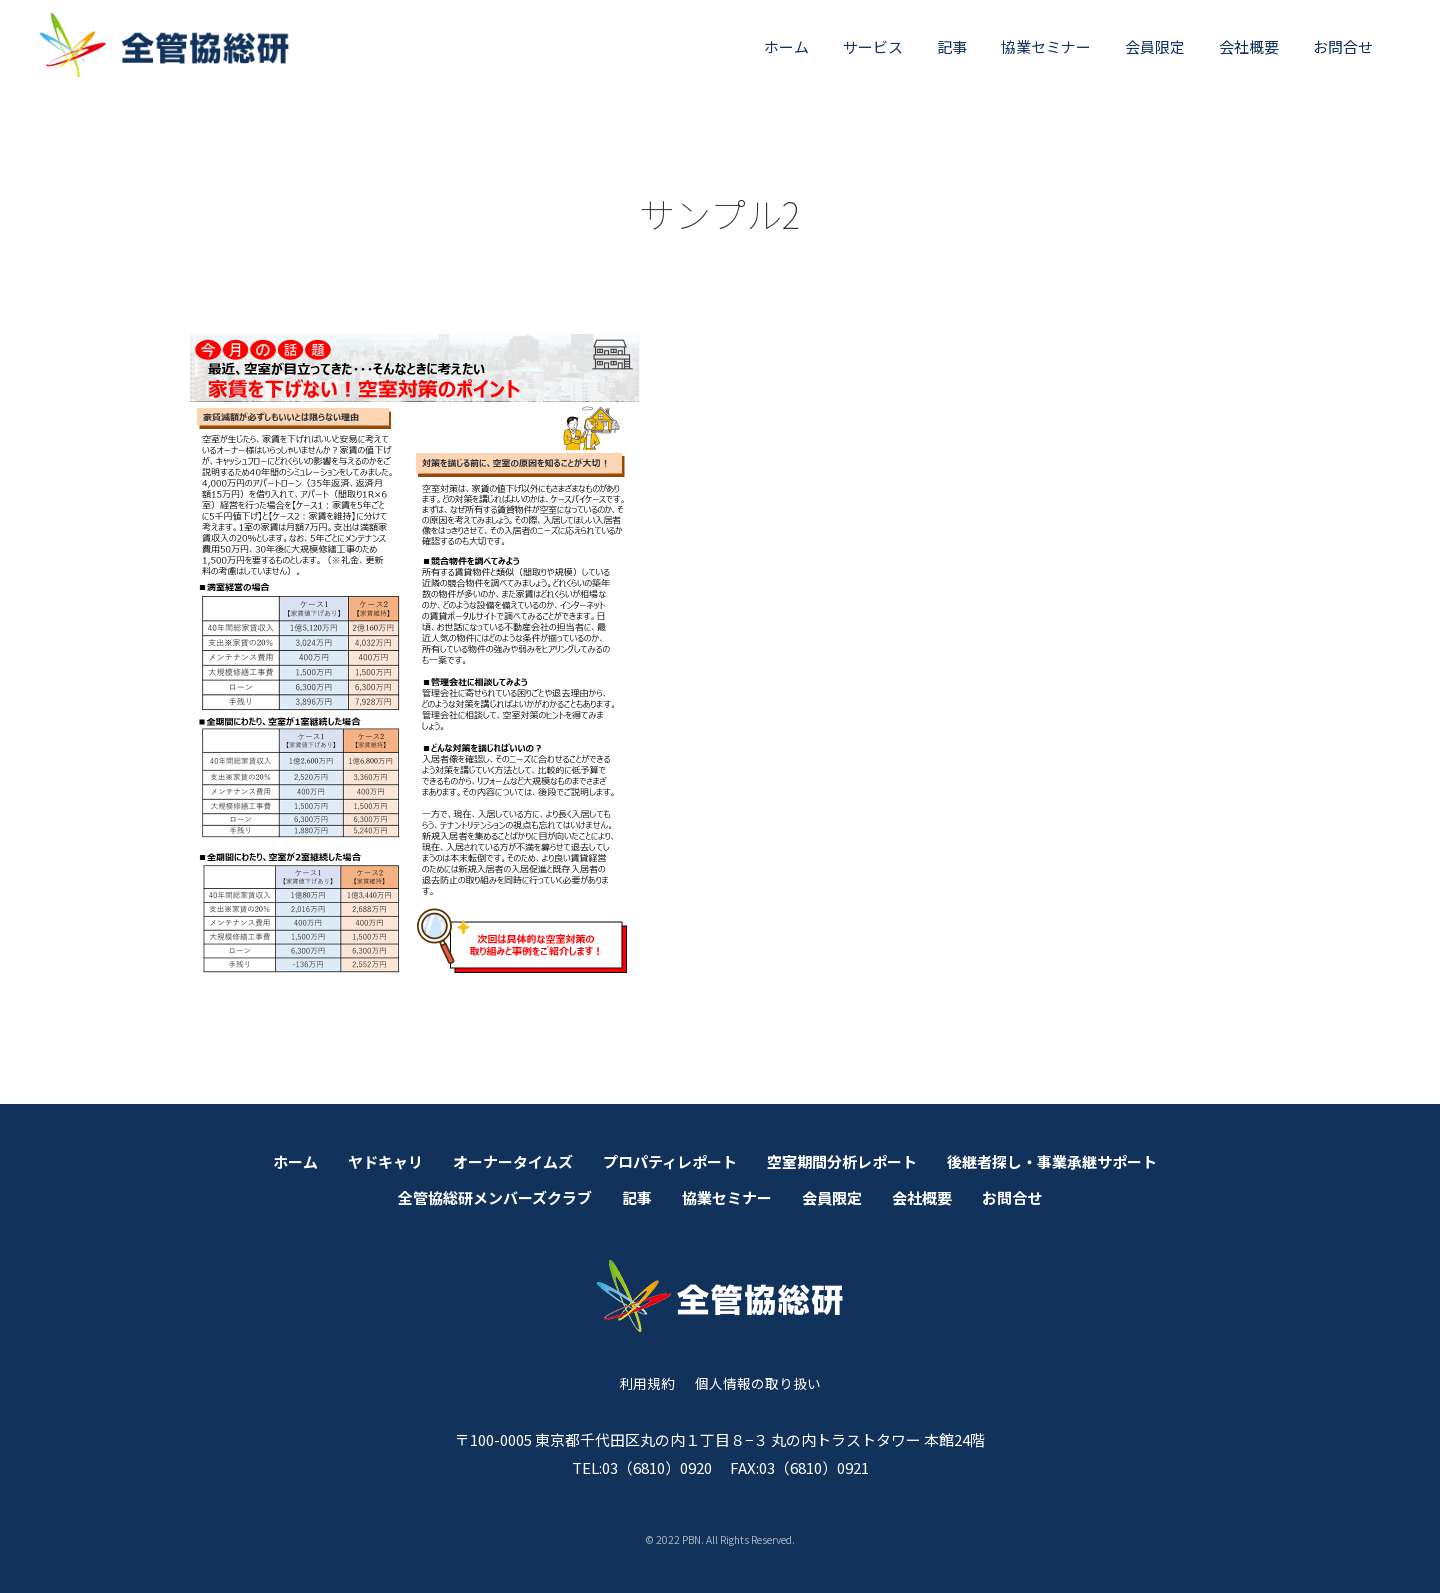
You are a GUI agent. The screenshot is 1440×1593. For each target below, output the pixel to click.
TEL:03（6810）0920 (642, 1467)
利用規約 (647, 1383)
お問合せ (1343, 46)
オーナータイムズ (513, 1161)
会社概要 (1249, 46)
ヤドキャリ (385, 1161)
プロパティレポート (670, 1161)
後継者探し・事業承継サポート (1052, 1161)
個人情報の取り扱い (758, 1383)
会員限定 (1155, 46)
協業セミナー (1046, 46)
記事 (952, 46)
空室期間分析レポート (842, 1161)
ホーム (786, 46)
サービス (873, 46)
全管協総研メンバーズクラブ (495, 1197)
